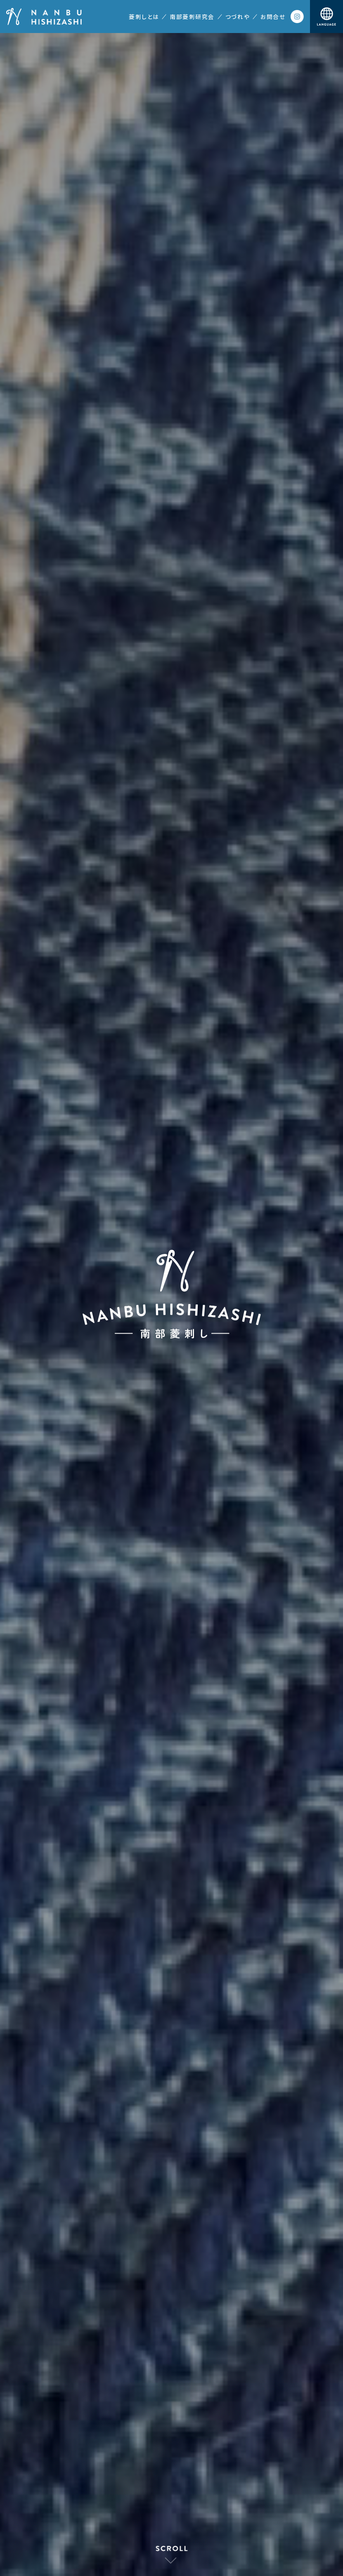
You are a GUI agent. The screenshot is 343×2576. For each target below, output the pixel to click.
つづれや (237, 16)
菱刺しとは (144, 16)
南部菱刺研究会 (192, 16)
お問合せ (272, 16)
